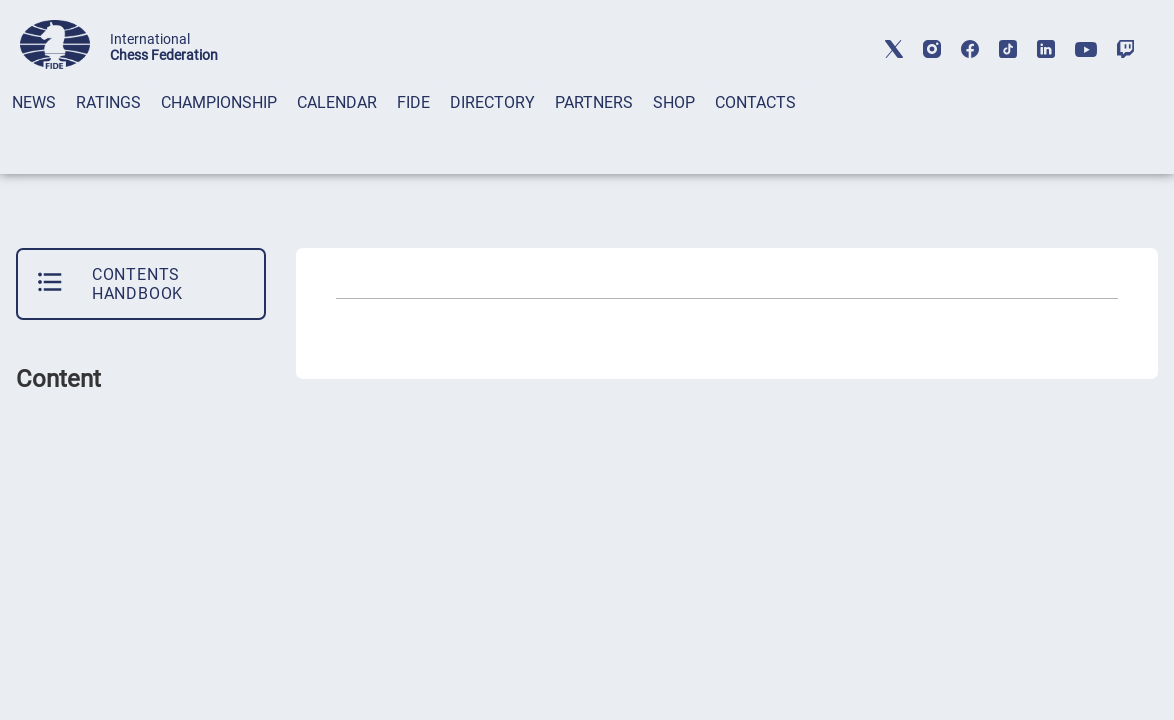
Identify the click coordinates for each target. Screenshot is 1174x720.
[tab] (34, 128)
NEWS (34, 102)
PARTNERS (594, 102)
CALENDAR (337, 102)
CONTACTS (755, 102)
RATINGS (108, 102)
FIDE (413, 102)
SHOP (674, 102)
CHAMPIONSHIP (219, 102)
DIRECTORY (492, 102)
